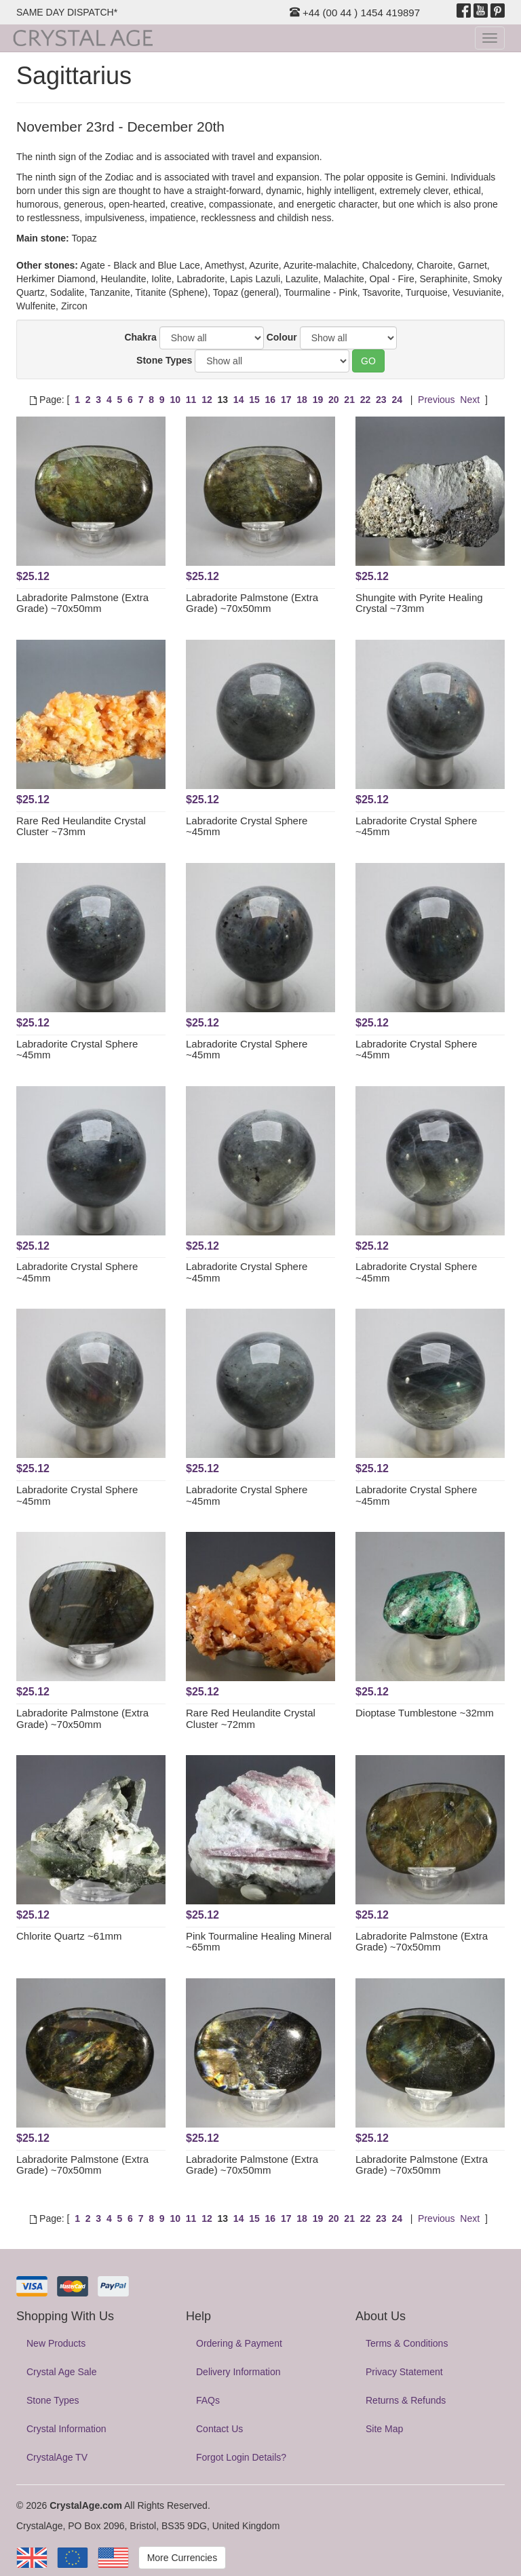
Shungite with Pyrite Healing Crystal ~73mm (419, 603)
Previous (436, 399)
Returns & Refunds (406, 2400)
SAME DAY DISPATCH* (66, 12)
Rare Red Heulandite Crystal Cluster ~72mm (250, 1718)
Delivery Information (238, 2371)
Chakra (140, 337)
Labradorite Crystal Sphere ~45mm (246, 826)
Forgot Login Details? (241, 2457)
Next (470, 399)
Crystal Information (66, 2428)
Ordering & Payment (239, 2343)
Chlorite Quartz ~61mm (68, 1936)
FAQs (208, 2400)
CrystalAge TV (57, 2457)
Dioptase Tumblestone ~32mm (424, 1712)
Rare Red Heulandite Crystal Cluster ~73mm (81, 826)
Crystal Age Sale (61, 2371)
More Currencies (182, 2557)
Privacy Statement (404, 2371)
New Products (55, 2343)
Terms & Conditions (407, 2343)
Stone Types (164, 360)
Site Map (384, 2428)
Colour (282, 337)
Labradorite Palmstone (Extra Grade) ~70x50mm (82, 603)
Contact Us (219, 2428)
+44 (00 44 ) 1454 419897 (355, 12)
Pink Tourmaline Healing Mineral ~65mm (259, 1941)
